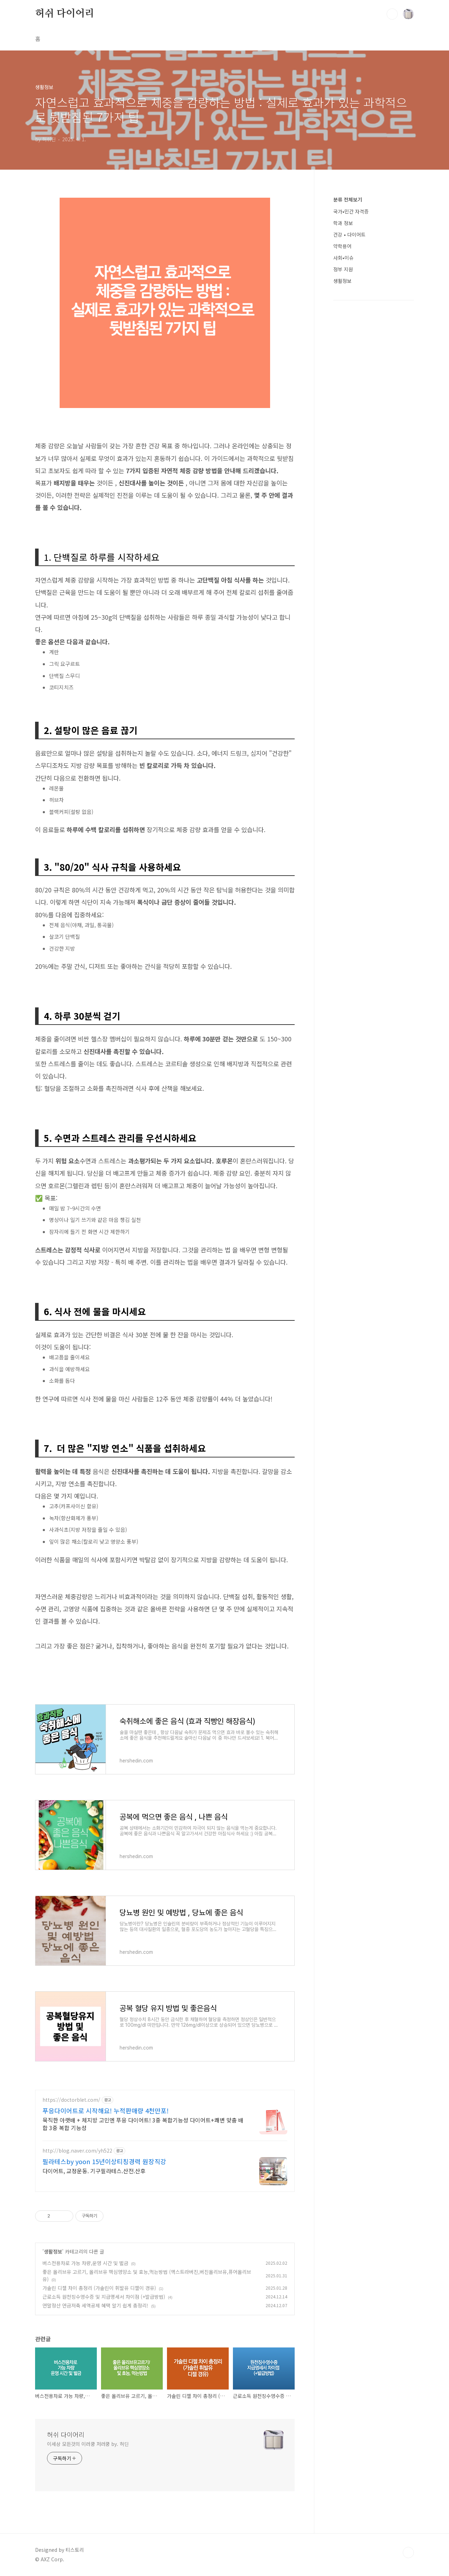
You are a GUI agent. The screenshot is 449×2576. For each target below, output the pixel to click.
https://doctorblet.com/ (71, 2100)
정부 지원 (343, 269)
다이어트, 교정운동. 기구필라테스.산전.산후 (94, 2171)
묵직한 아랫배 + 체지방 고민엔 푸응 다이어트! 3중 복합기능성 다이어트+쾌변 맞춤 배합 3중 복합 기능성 (142, 2124)
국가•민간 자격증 (351, 211)
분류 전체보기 (347, 199)
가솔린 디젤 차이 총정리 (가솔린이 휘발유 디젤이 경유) (99, 2287)
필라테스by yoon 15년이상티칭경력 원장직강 (104, 2161)
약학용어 (342, 246)
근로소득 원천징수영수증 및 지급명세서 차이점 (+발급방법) (103, 2296)
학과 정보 (343, 222)
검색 (392, 14)
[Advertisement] (373, 422)
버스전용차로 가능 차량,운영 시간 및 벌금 (85, 2262)
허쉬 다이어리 (64, 14)
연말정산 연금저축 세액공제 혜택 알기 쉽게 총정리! (95, 2305)
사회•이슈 (343, 257)
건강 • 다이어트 (349, 234)
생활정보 (53, 2251)
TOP (408, 2552)
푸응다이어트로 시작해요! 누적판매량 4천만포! (105, 2110)
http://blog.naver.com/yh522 (77, 2151)
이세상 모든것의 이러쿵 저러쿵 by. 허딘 (88, 2443)
